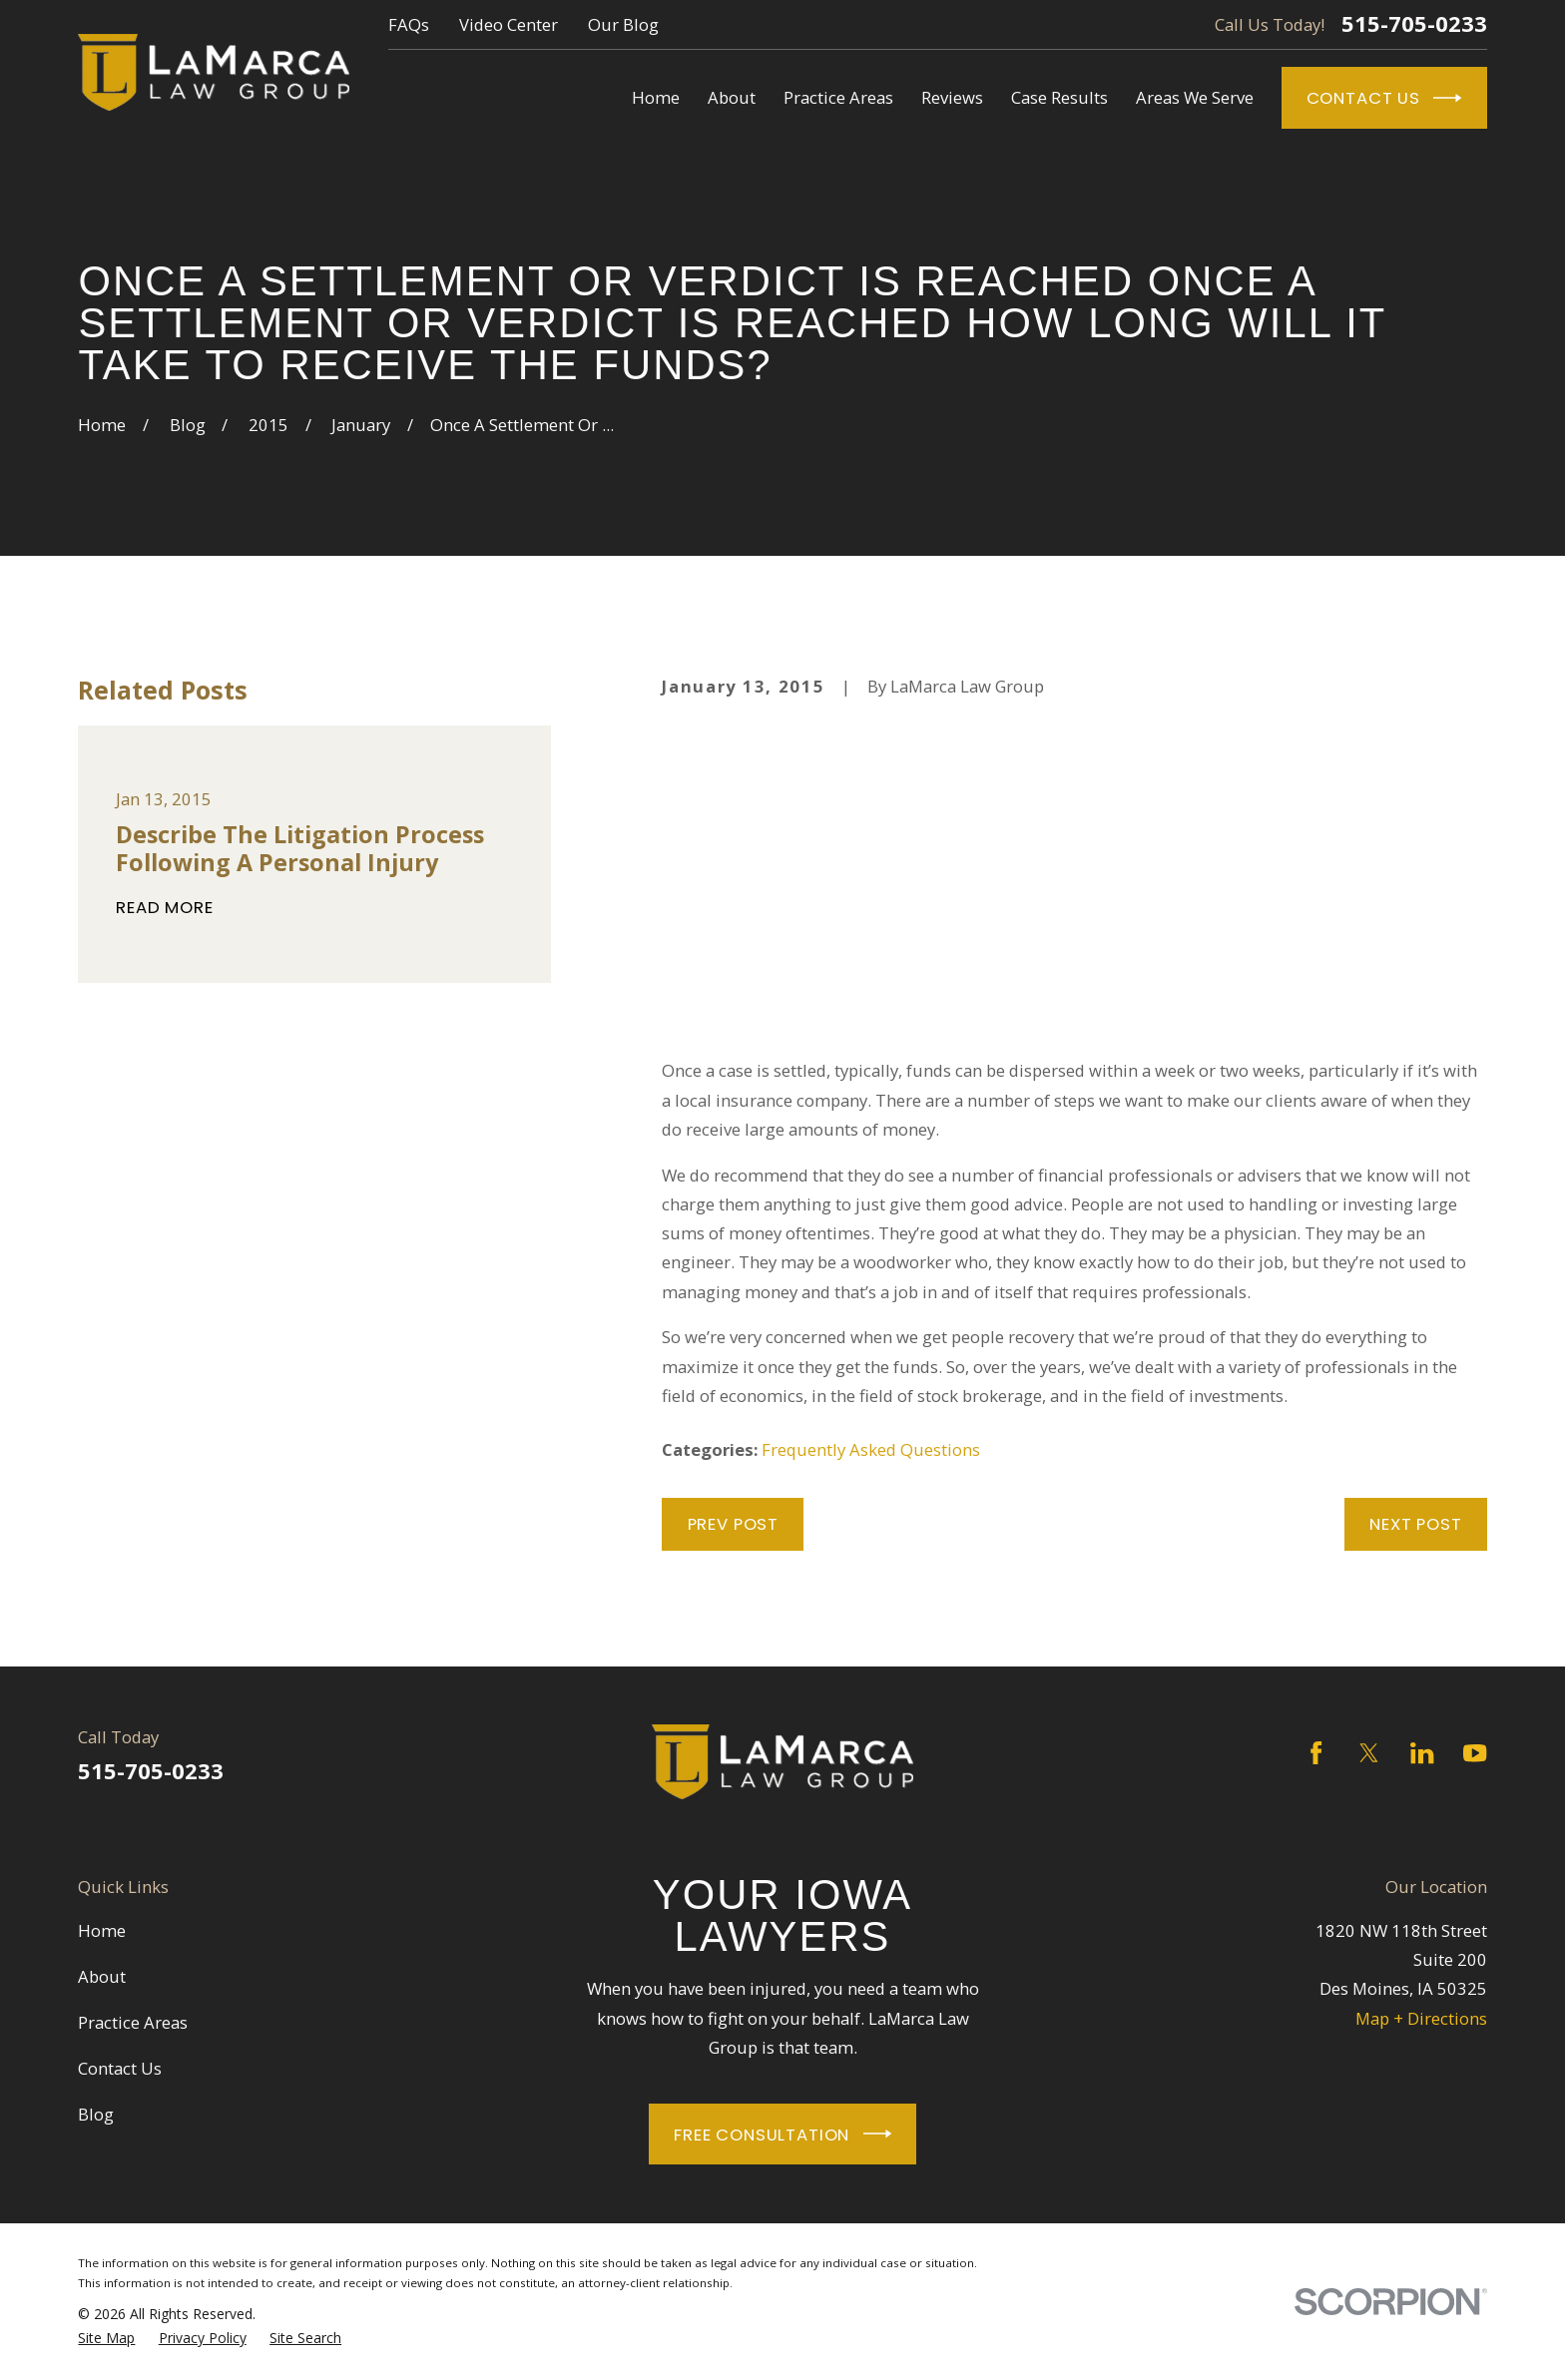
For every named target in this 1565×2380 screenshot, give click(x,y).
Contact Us (1384, 98)
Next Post (1415, 1524)
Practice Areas (133, 2022)
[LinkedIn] (1421, 1752)
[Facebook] (1315, 1752)
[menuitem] (106, 2338)
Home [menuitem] (656, 97)
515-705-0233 (1414, 24)
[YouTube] (1474, 1752)
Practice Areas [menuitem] (838, 97)
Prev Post (734, 1524)
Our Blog (623, 24)
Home (102, 1930)
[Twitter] (1368, 1752)
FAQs (408, 24)
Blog (96, 2114)
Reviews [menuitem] (952, 97)
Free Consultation (782, 2133)
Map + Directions (1421, 2018)
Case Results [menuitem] (1059, 97)
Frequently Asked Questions (871, 1449)
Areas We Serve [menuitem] (1195, 97)
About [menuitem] (732, 97)
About (102, 1976)
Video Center (508, 24)
